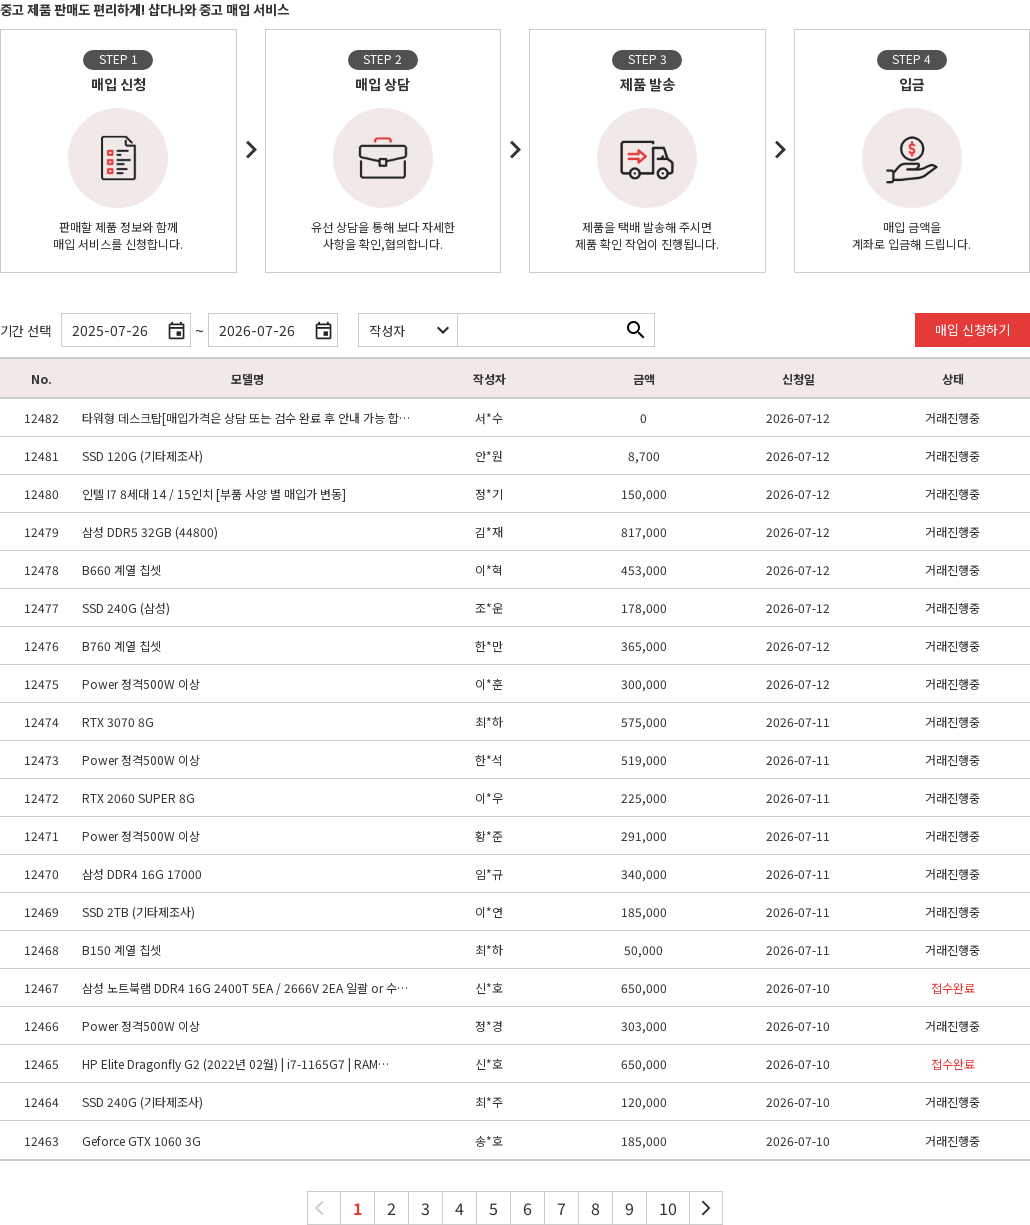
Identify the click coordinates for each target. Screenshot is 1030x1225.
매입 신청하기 (972, 329)
